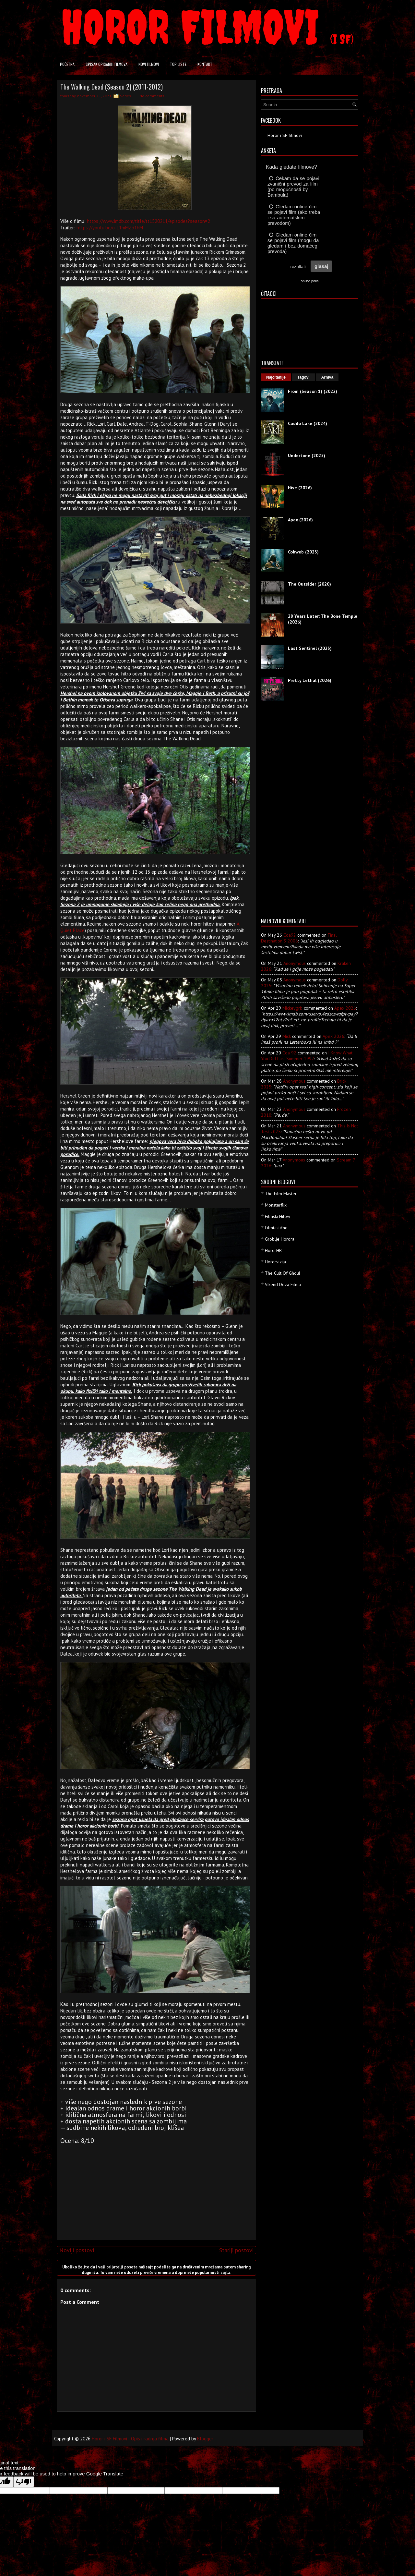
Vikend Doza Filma (283, 1284)
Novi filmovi (148, 64)
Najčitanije (276, 377)
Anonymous (294, 963)
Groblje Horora (279, 1239)
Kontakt (204, 64)
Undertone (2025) (306, 455)
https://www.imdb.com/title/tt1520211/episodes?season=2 (148, 221)
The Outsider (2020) (309, 584)
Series (125, 95)
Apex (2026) (300, 520)
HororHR (273, 1250)
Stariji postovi (236, 2250)
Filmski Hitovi (277, 1216)
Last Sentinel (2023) (310, 648)
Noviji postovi (76, 2250)
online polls (309, 281)
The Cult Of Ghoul (282, 1273)
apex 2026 (345, 1008)
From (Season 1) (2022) (312, 391)
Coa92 (289, 935)
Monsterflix (276, 1205)
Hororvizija (275, 1262)
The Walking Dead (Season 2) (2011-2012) (111, 86)
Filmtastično (276, 1228)
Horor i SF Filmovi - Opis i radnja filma (130, 2439)
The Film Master (281, 1194)
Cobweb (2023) (303, 552)
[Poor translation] (23, 2481)
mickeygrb (292, 1008)
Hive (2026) (300, 488)
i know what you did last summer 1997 (306, 1056)
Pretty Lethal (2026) (309, 680)
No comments (151, 95)
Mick (286, 1036)
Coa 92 (289, 1053)
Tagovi (303, 377)
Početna (67, 64)
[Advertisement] (155, 2189)
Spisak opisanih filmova (106, 64)
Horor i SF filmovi (284, 135)
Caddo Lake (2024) (307, 423)
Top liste (178, 64)
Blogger (205, 2439)
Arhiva (327, 377)
